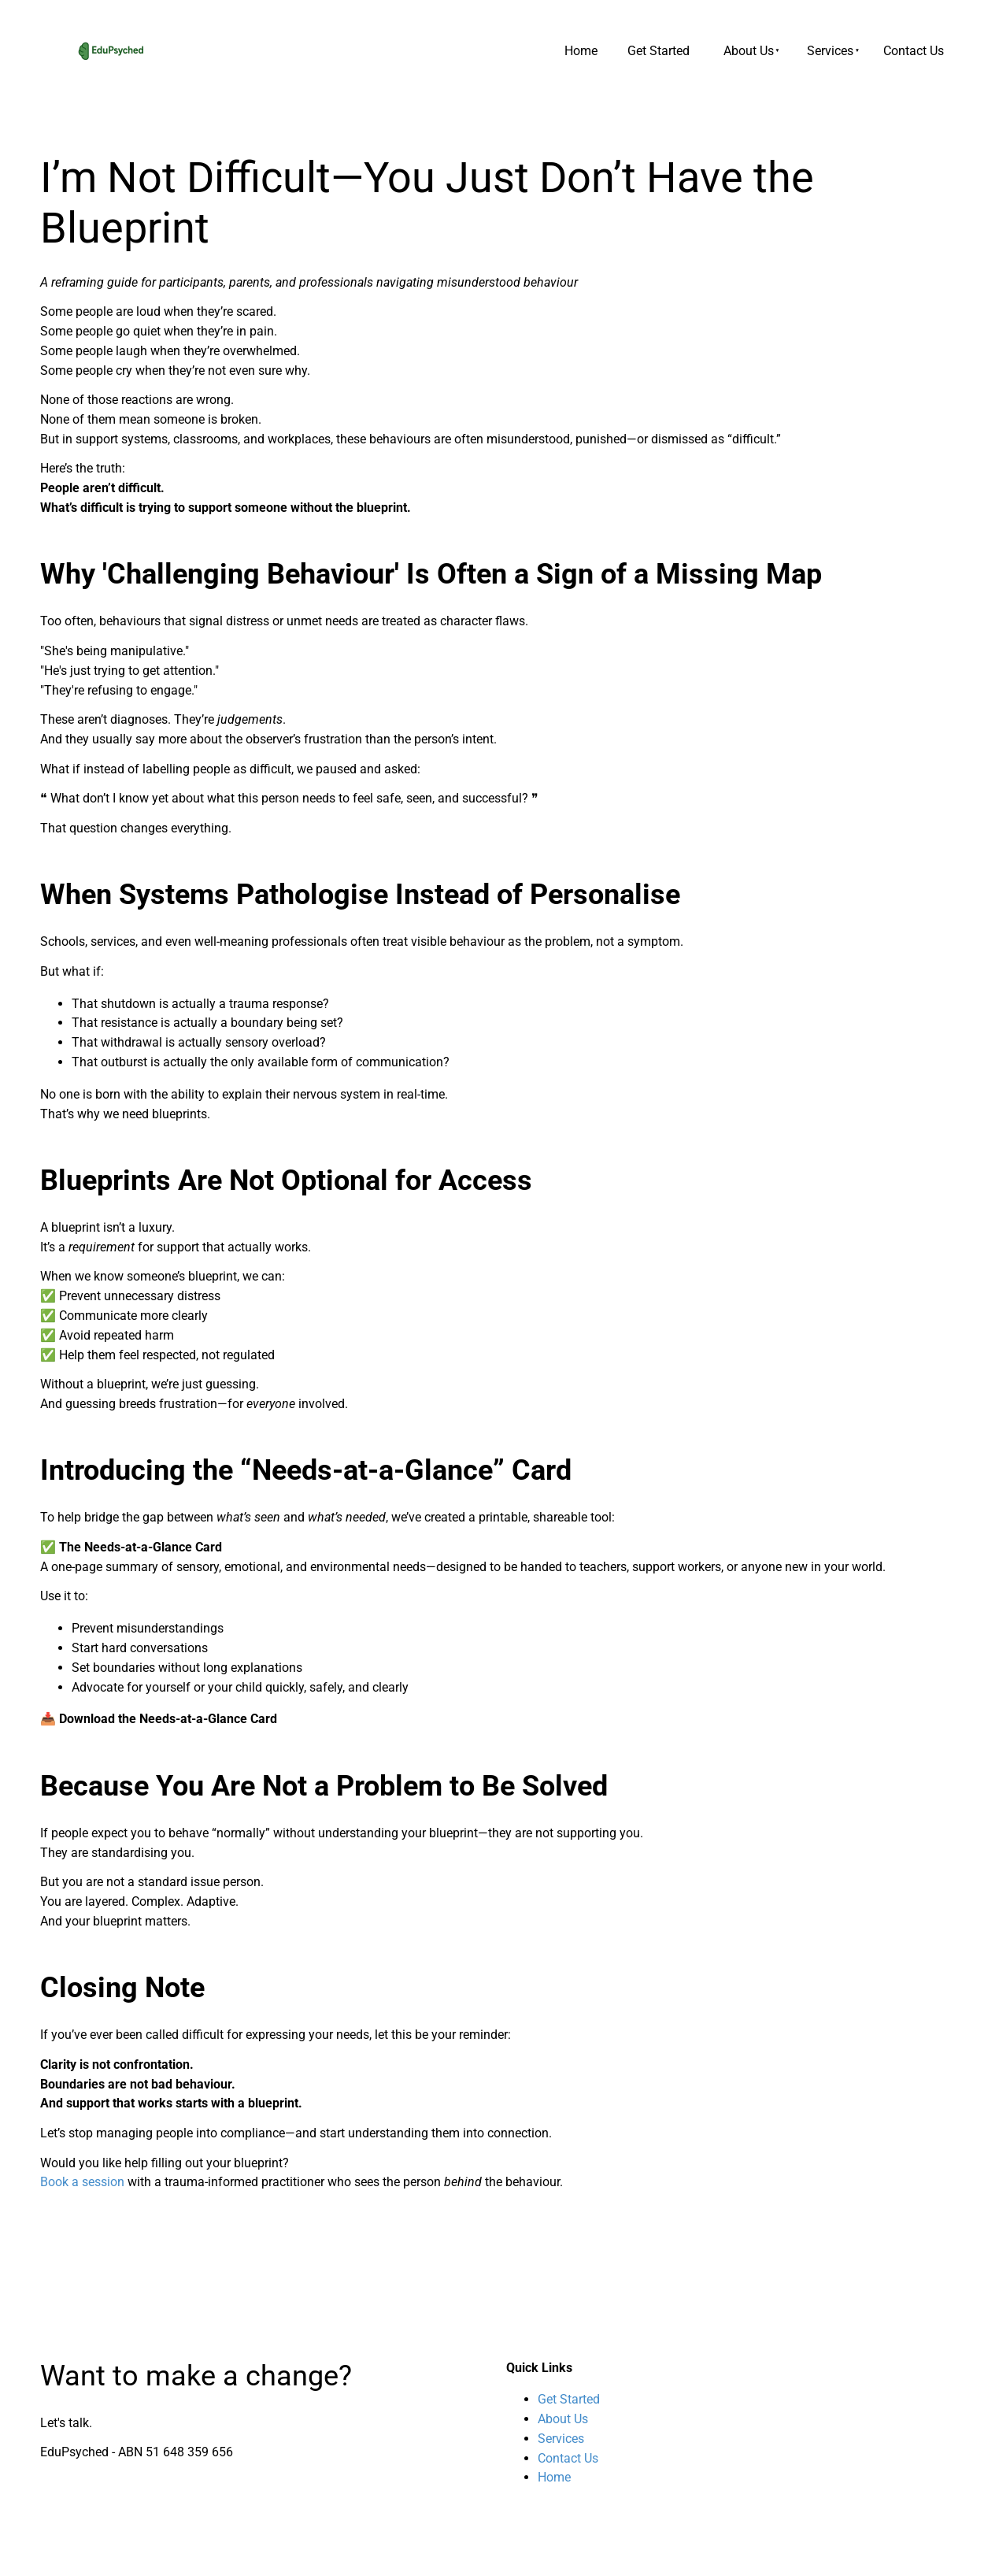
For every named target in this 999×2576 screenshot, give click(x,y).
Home (581, 50)
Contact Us (913, 50)
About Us (748, 50)
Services (830, 50)
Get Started (658, 50)
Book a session (82, 2181)
